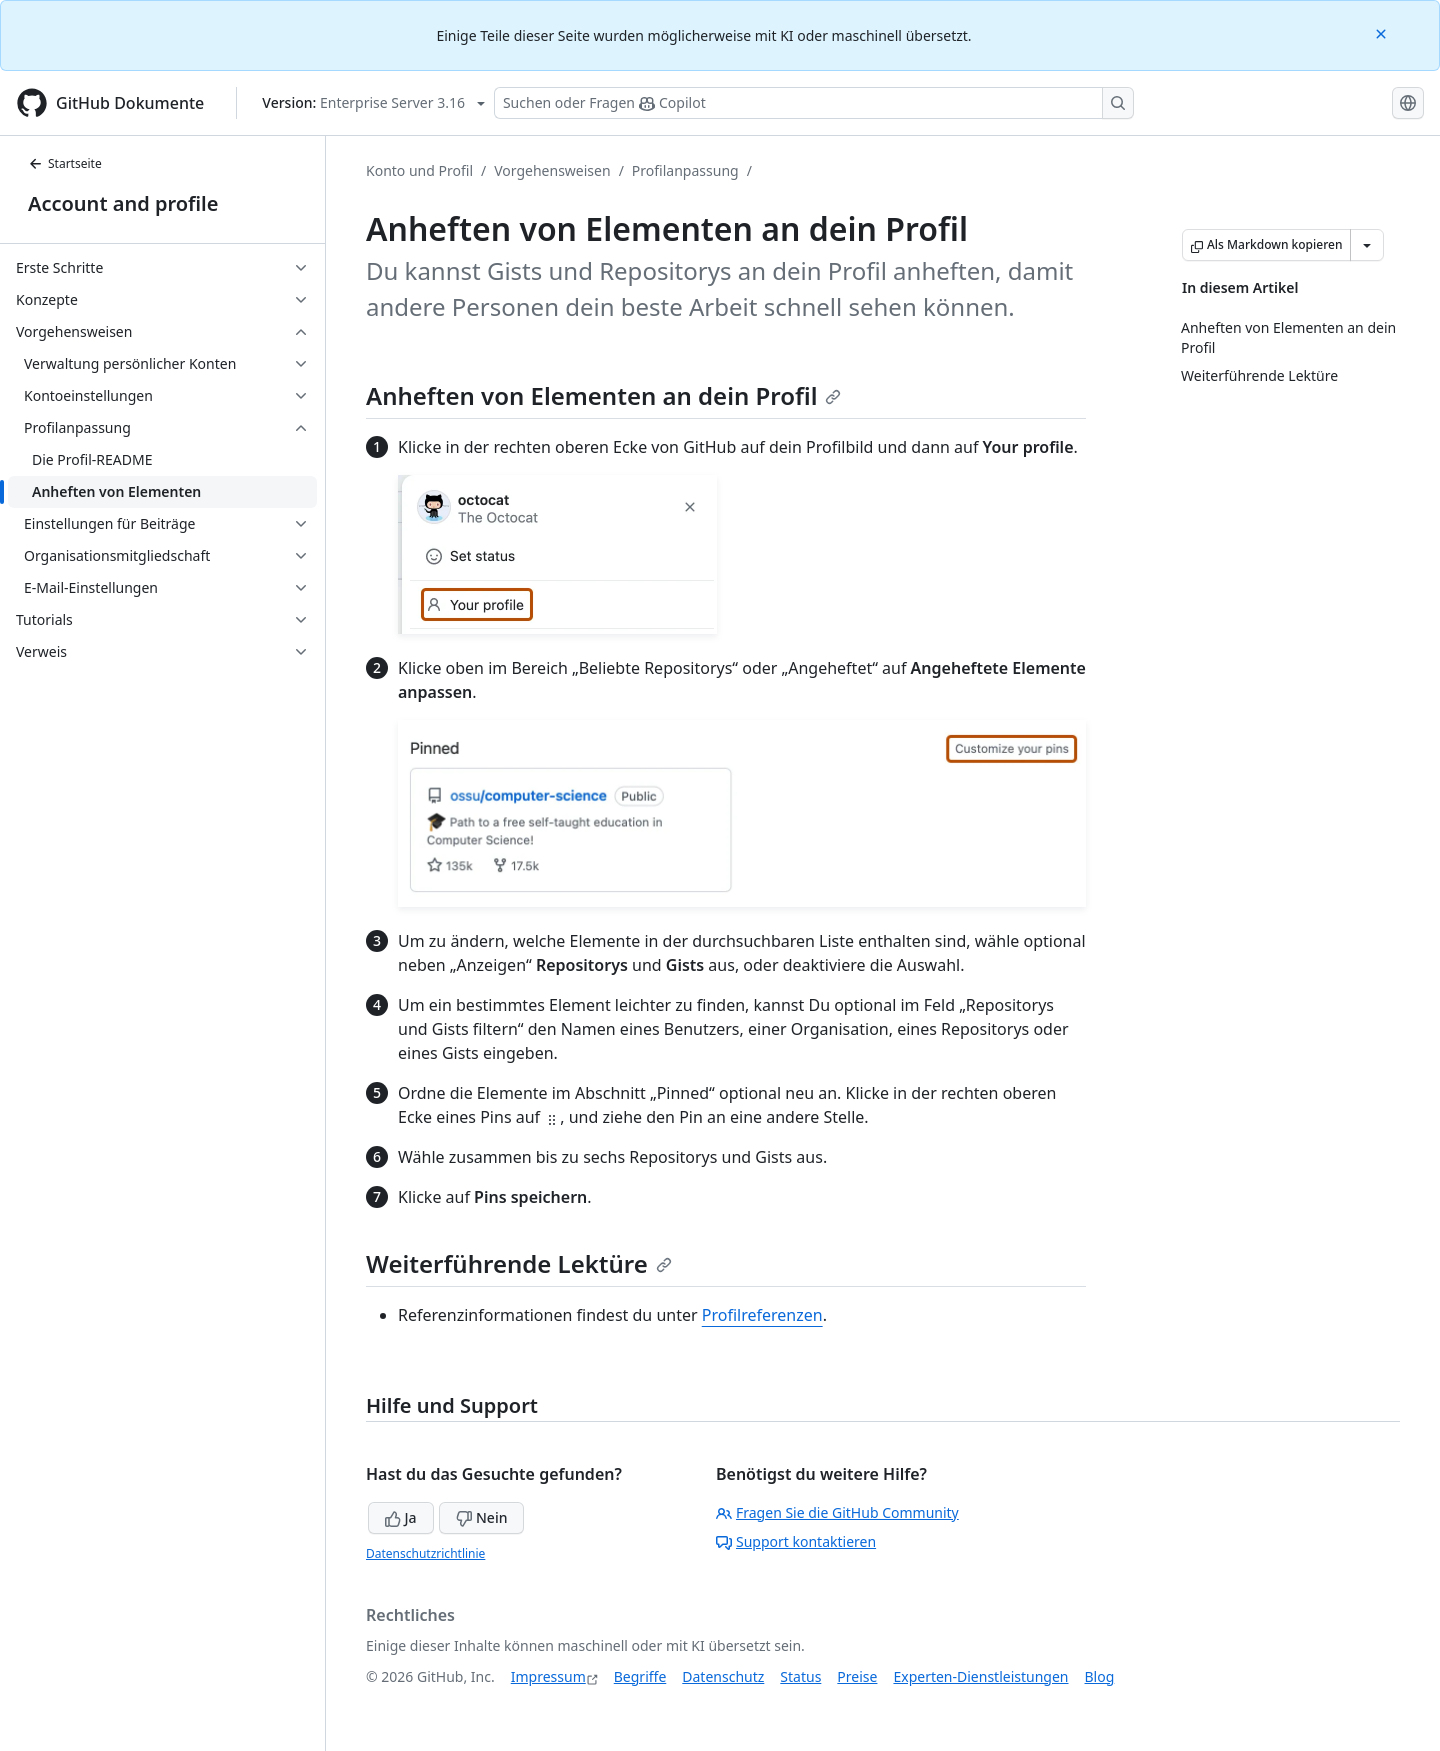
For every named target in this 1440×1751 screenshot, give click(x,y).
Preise (857, 1676)
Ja (401, 1517)
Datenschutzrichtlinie (425, 1553)
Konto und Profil (419, 170)
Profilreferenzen (762, 1315)
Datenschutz (723, 1676)
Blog (1100, 1676)
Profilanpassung (685, 170)
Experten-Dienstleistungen (980, 1676)
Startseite (65, 163)
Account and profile (123, 203)
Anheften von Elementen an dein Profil (603, 395)
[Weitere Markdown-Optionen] (1367, 245)
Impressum (548, 1676)
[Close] (1383, 32)
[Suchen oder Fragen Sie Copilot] (814, 103)
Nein (481, 1517)
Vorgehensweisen (552, 170)
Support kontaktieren (796, 1541)
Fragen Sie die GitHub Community (837, 1512)
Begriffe (640, 1676)
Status (800, 1676)
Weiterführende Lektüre (519, 1263)
